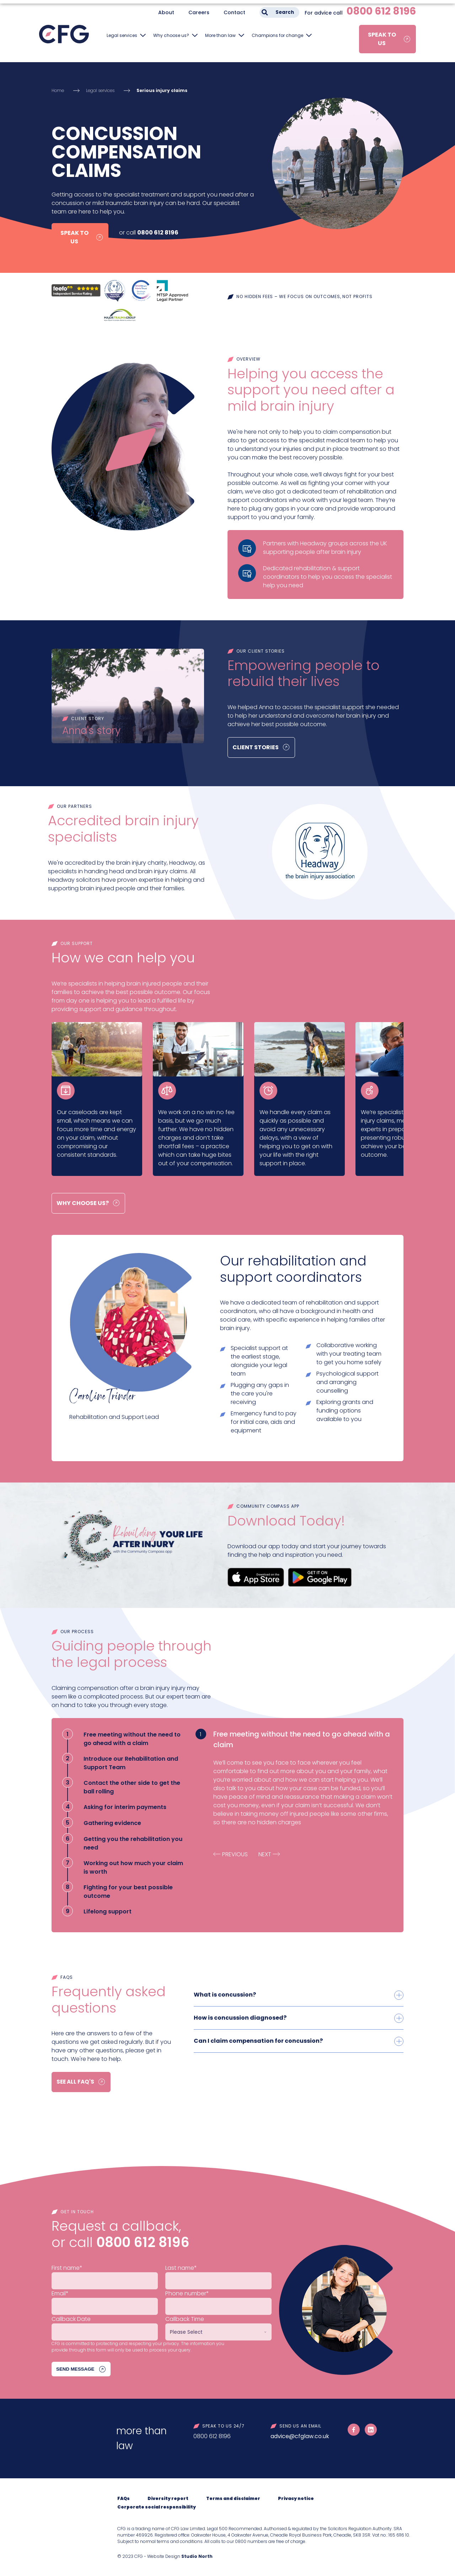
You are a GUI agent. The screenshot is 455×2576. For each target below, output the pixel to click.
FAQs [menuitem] (123, 2499)
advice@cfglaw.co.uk (300, 2437)
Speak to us (382, 39)
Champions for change (277, 35)
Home (58, 90)
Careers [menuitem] (198, 12)
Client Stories (255, 747)
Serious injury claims (161, 90)
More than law (220, 35)
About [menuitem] (166, 12)
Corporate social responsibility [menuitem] (156, 2507)
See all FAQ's (76, 2082)
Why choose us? (171, 35)
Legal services (122, 35)
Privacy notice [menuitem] (296, 2499)
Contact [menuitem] (234, 12)
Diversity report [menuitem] (168, 2499)
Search (284, 12)
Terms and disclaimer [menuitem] (233, 2499)
